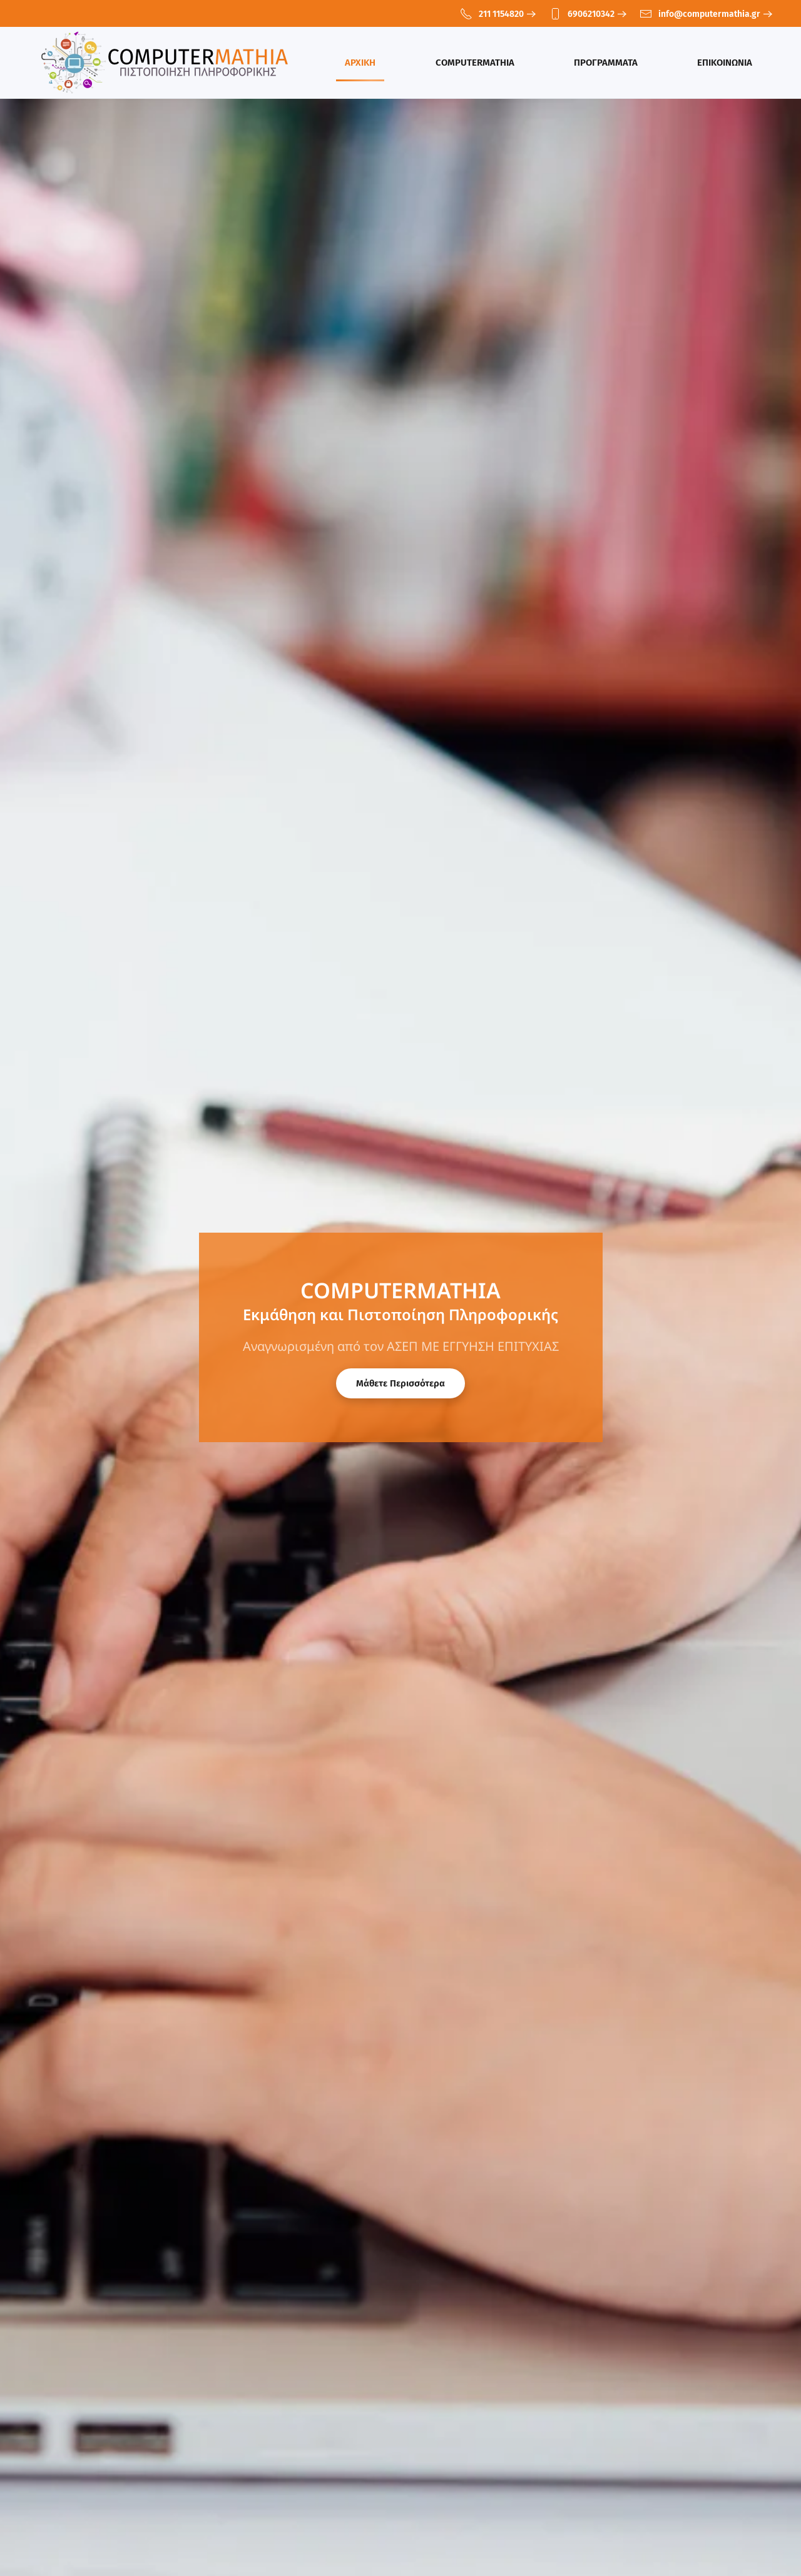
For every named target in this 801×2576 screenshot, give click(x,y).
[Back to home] (167, 62)
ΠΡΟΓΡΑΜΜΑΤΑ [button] (606, 62)
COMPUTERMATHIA (475, 62)
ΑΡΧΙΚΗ (360, 62)
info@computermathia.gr (700, 14)
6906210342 (582, 14)
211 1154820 (492, 14)
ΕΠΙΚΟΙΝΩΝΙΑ (724, 62)
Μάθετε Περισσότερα (400, 1383)
